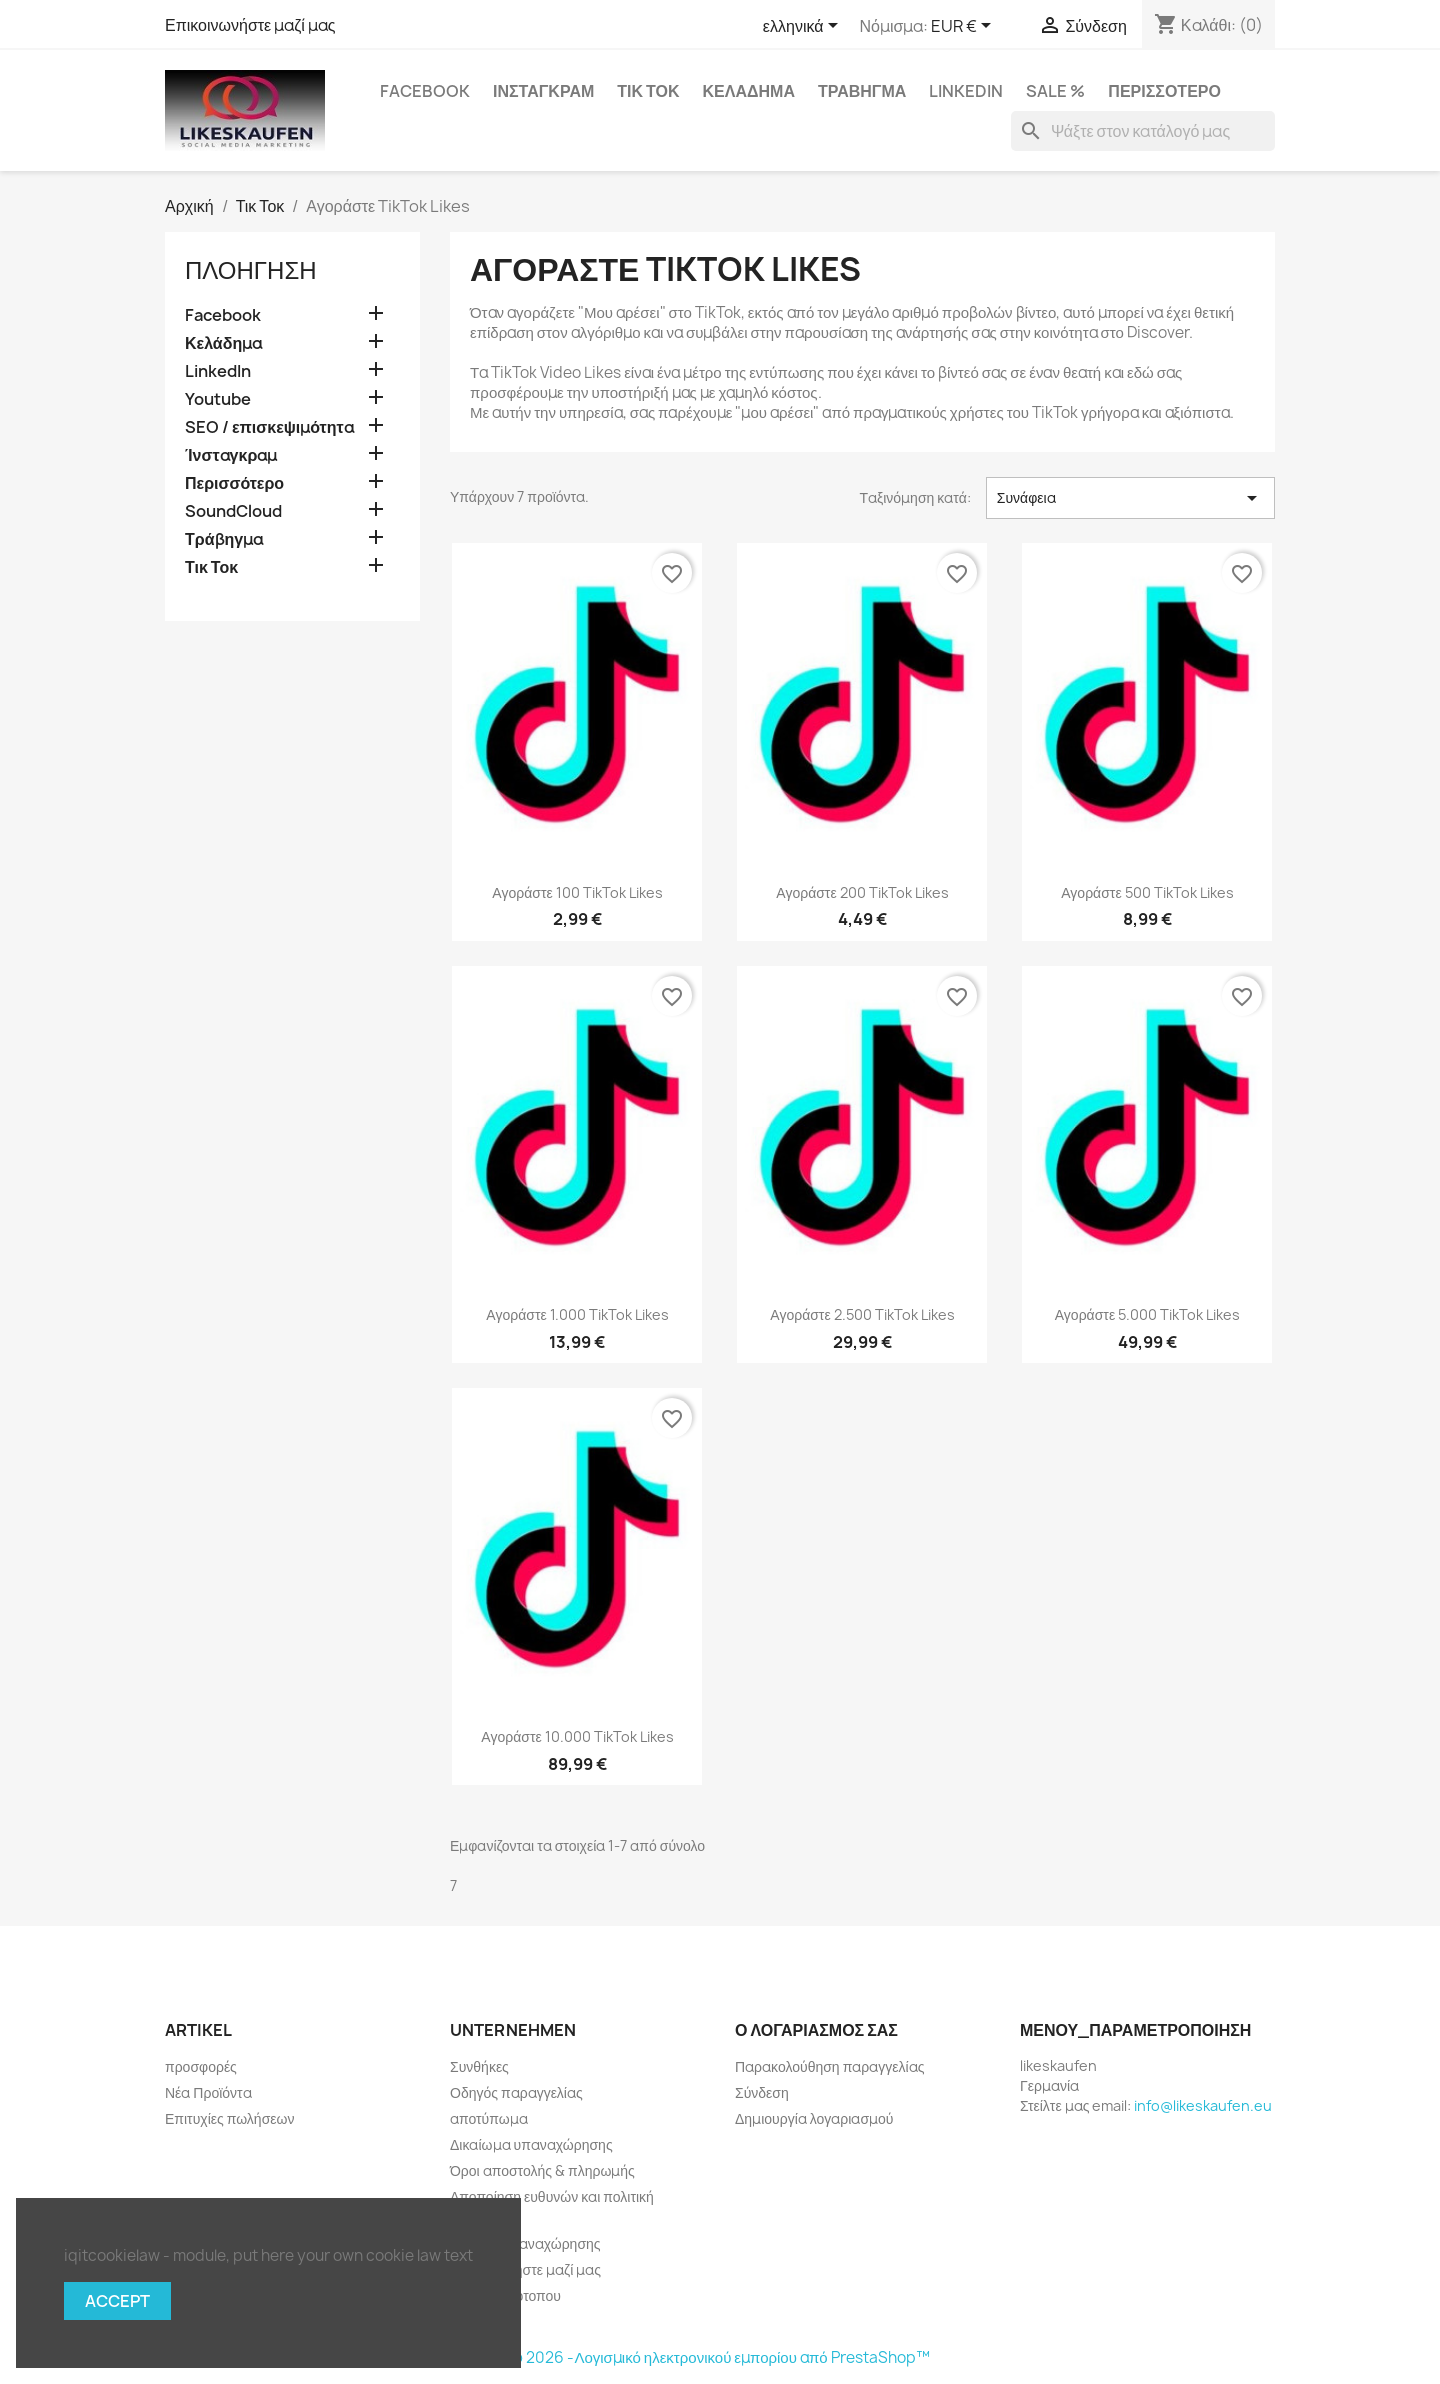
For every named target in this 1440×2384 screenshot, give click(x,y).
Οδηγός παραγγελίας (516, 2092)
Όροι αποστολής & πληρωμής (542, 2170)
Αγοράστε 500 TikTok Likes (1147, 892)
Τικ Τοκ (648, 91)
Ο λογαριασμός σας (816, 2030)
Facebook (425, 91)
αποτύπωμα (489, 2118)
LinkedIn (966, 91)
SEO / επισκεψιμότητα (269, 427)
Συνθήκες (479, 2066)
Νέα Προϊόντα (208, 2092)
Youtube (218, 399)
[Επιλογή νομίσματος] (964, 27)
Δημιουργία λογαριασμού (814, 2118)
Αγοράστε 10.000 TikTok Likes (577, 1736)
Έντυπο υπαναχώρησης (525, 2243)
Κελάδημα (749, 91)
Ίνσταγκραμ (543, 91)
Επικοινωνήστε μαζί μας (250, 25)
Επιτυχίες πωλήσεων (229, 2118)
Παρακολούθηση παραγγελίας (829, 2066)
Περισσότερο (1164, 91)
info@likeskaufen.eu (1203, 2105)
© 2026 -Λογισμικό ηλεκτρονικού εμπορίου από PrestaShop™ (719, 2357)
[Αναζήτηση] (1143, 131)
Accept (117, 2301)
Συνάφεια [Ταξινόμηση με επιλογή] (1130, 498)
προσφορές (201, 2066)
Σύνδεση (762, 2092)
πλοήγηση (251, 270)
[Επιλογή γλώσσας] (804, 27)
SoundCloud (233, 511)
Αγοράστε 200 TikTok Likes (862, 892)
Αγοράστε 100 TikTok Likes (577, 892)
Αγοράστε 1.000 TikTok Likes (577, 1314)
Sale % (1055, 91)
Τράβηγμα (862, 91)
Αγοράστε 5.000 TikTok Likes (1147, 1314)
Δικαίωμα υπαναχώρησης (531, 2144)
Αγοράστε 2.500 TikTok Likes (862, 1314)
